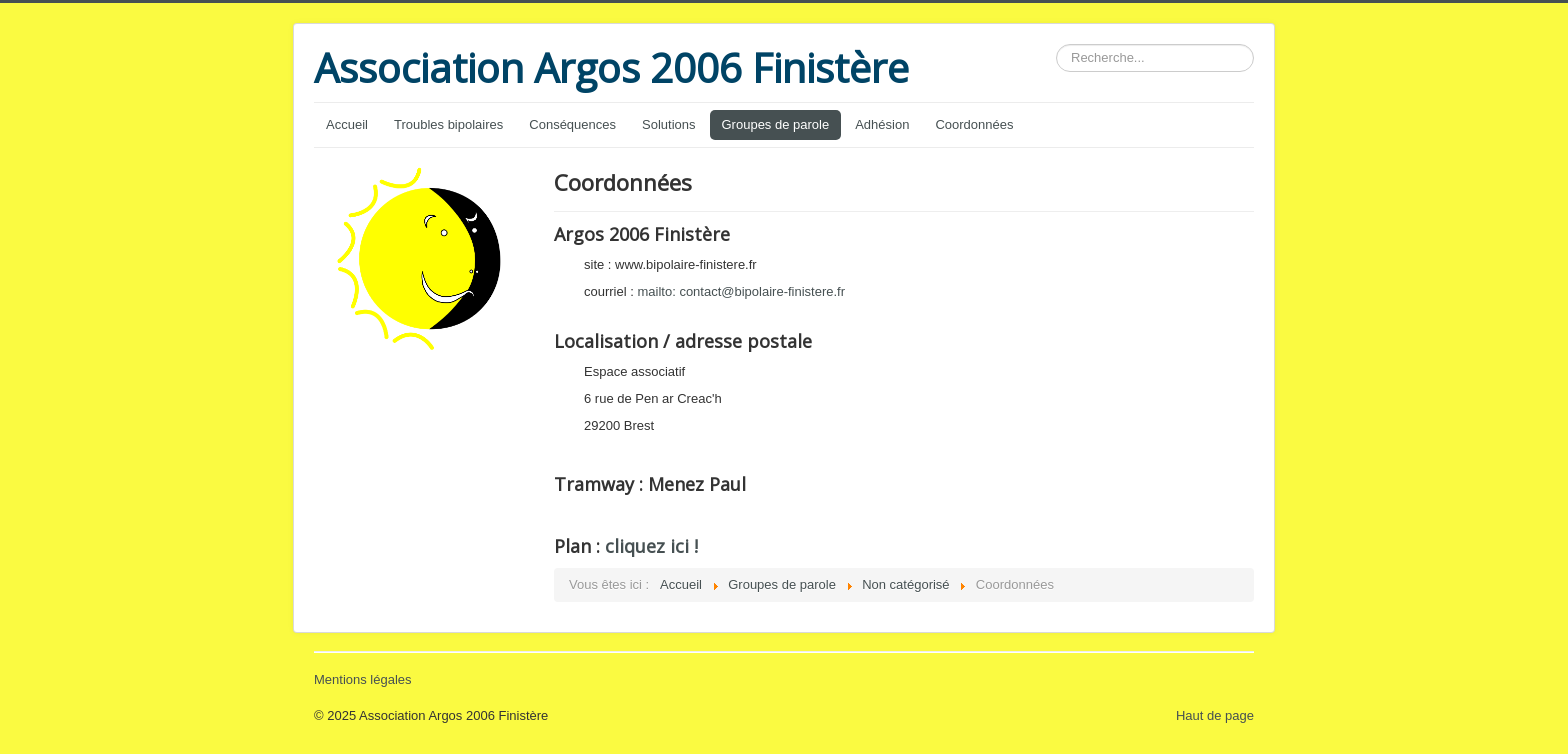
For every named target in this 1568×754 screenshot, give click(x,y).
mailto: (741, 291)
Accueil (347, 124)
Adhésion (882, 124)
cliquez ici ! (651, 546)
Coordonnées (974, 124)
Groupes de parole (776, 124)
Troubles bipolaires (448, 124)
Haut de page (1215, 715)
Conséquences (572, 124)
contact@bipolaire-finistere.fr (762, 291)
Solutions (668, 124)
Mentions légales (363, 679)
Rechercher (1056, 44)
